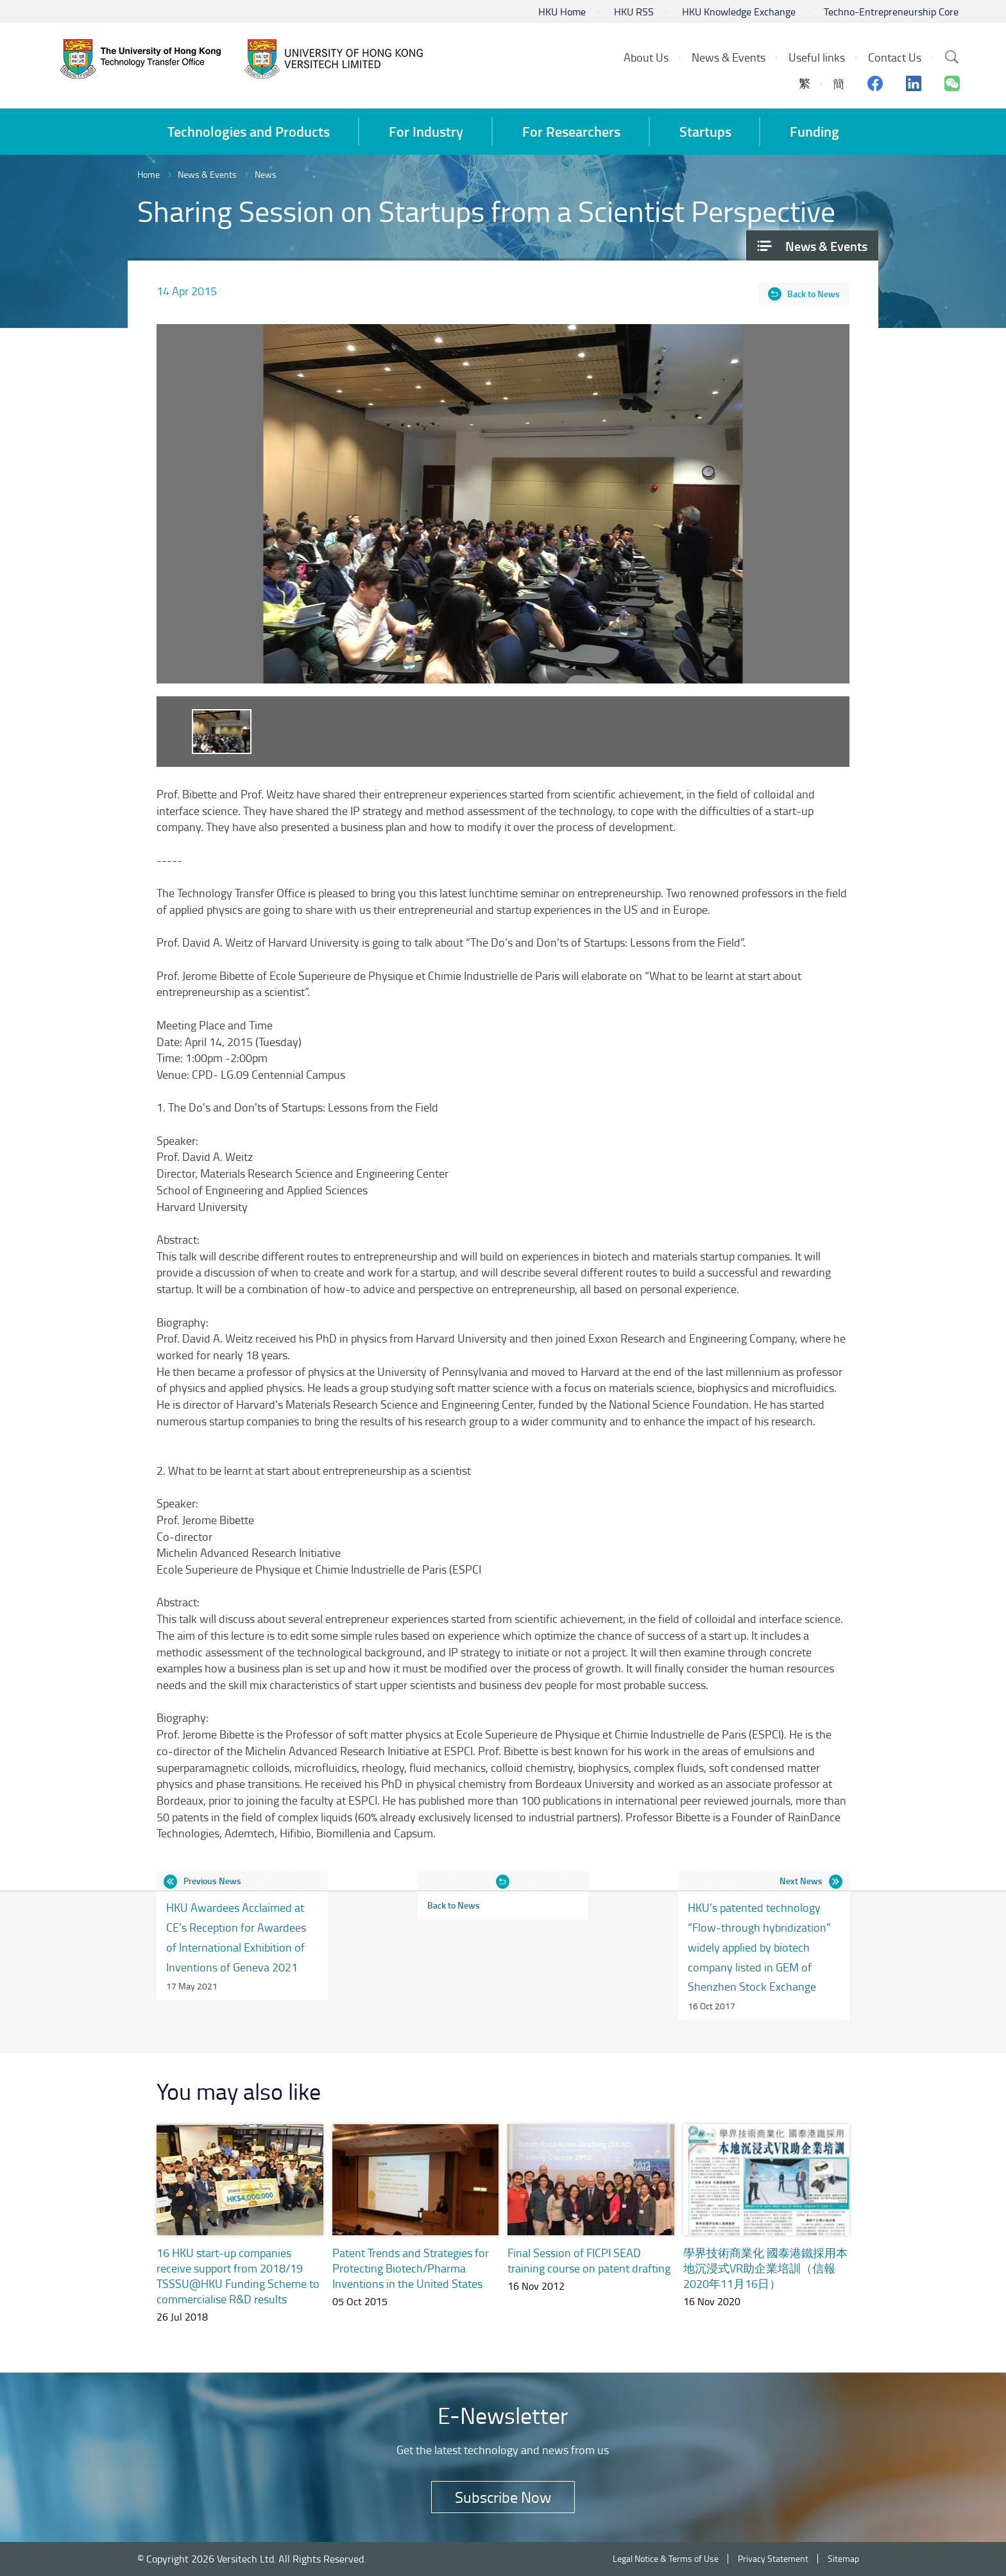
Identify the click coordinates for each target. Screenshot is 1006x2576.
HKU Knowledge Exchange (739, 11)
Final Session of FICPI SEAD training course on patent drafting (588, 2260)
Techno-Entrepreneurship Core (891, 11)
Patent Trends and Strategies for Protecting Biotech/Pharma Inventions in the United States (410, 2268)
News (266, 174)
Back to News (813, 294)
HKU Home (562, 11)
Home (148, 174)
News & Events (207, 174)
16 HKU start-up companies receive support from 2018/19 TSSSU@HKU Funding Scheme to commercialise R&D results (238, 2275)
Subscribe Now (503, 2496)
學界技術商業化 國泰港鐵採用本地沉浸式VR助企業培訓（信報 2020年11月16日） (765, 2268)
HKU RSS (634, 11)
